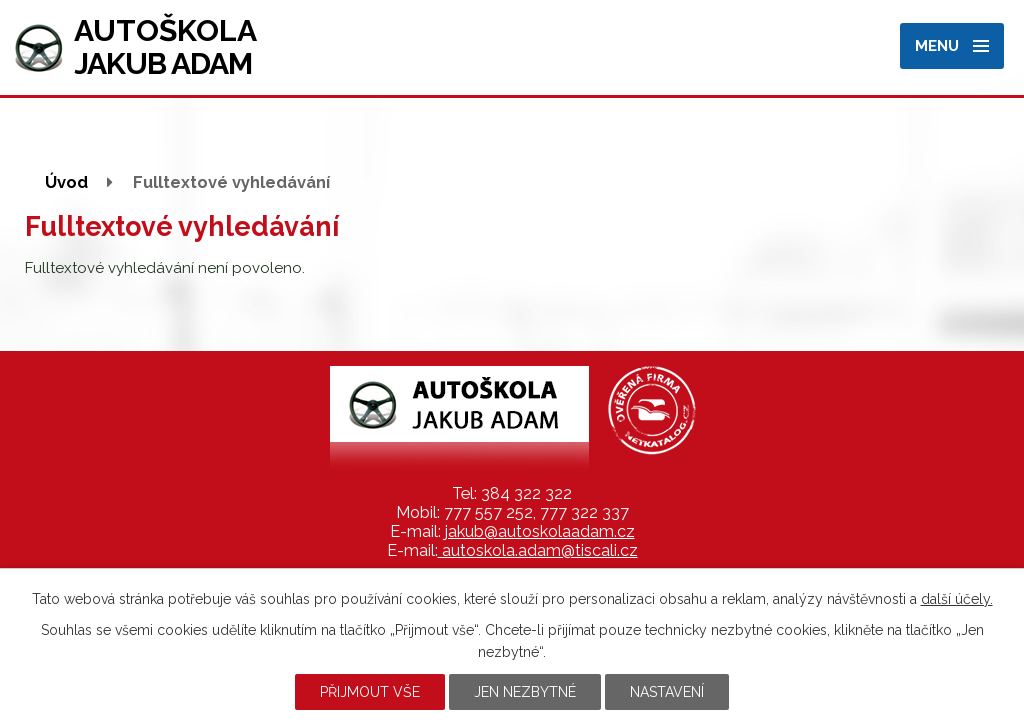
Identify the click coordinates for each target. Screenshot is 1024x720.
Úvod (66, 182)
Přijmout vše (370, 692)
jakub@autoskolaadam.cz (540, 531)
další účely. (957, 599)
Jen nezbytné (525, 692)
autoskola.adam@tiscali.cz (538, 550)
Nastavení (667, 692)
